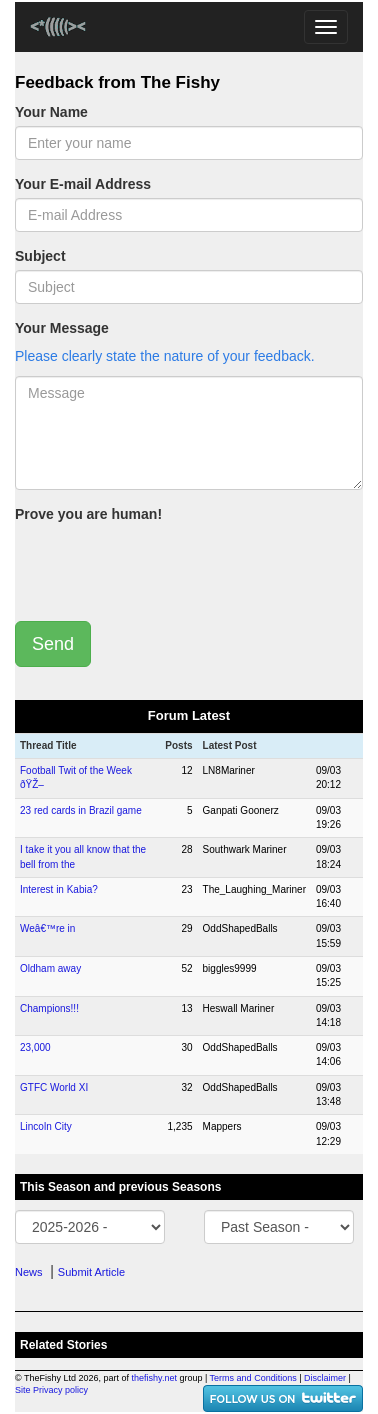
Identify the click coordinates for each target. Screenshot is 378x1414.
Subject (40, 256)
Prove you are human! (88, 514)
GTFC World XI (54, 1087)
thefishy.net (154, 1378)
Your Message (62, 328)
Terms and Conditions (253, 1378)
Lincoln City (46, 1126)
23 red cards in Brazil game (81, 810)
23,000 (35, 1047)
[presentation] (167, 567)
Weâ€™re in (47, 928)
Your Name (51, 112)
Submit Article (91, 1272)
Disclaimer (325, 1378)
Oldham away (50, 968)
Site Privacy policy (51, 1390)
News (29, 1272)
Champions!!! (49, 1008)
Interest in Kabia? (59, 889)
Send (53, 644)
